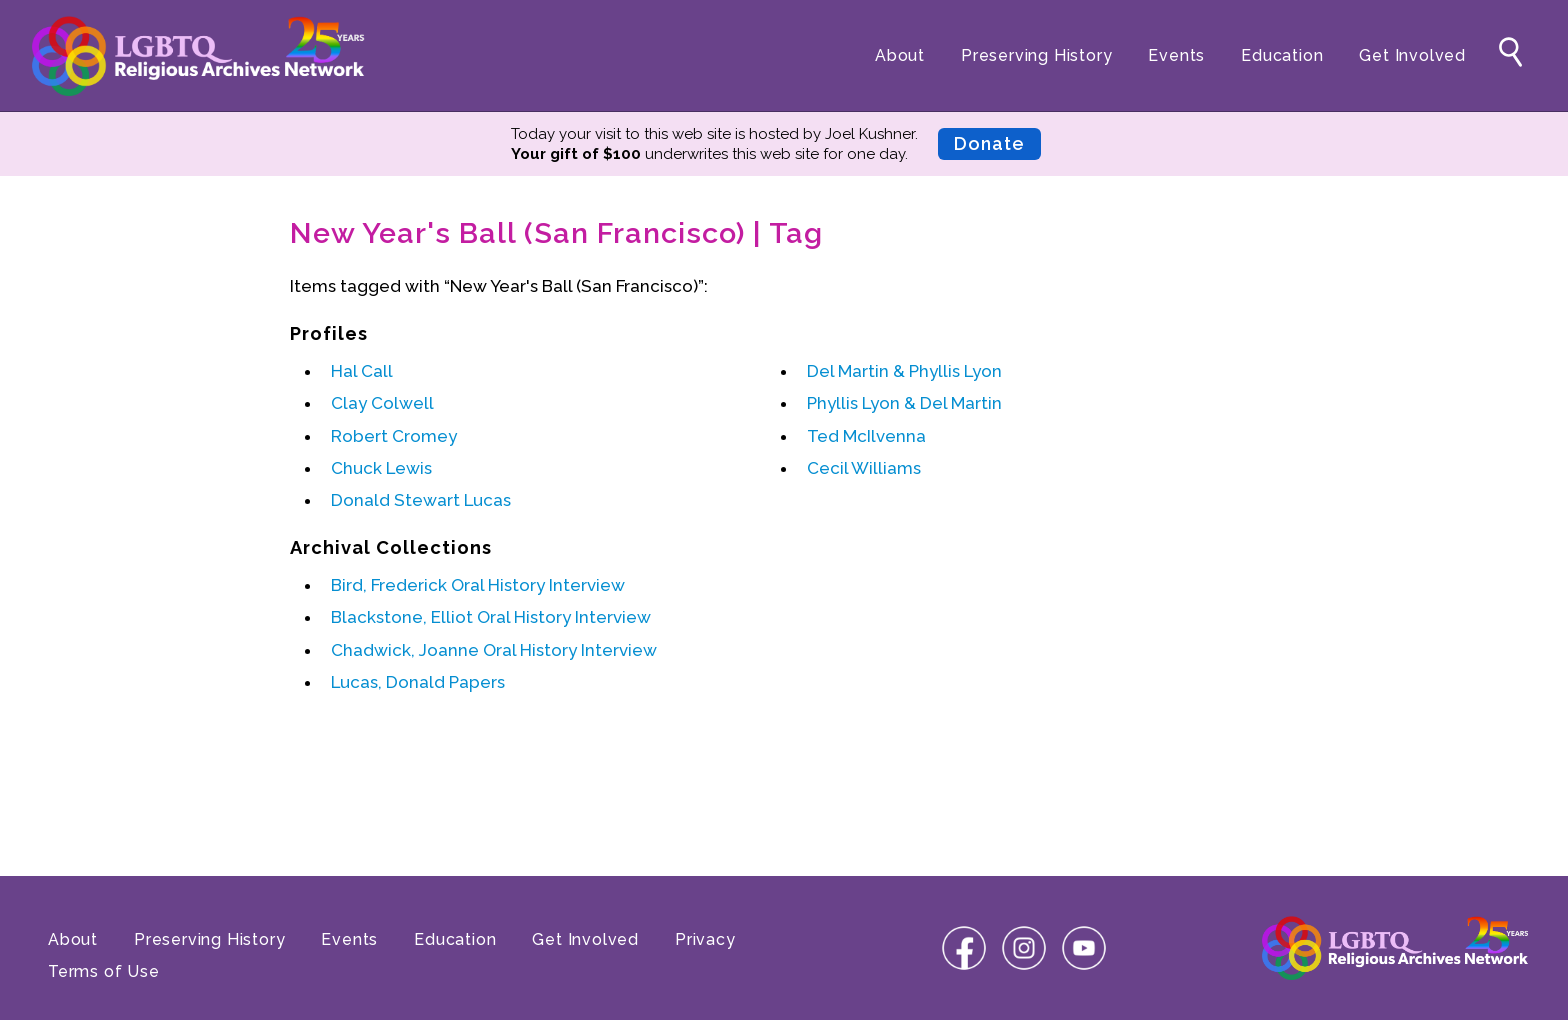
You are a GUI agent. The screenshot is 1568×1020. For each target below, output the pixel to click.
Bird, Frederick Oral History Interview (478, 585)
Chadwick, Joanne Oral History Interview (494, 650)
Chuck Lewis (381, 468)
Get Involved (1412, 55)
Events (1176, 55)
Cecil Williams (864, 468)
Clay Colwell (382, 403)
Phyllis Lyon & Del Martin (904, 403)
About (900, 55)
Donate (989, 143)
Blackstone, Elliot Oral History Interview (491, 617)
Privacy (705, 939)
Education (1282, 55)
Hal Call (362, 371)
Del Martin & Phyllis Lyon (904, 371)
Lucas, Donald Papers (418, 682)
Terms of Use (104, 971)
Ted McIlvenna (866, 436)
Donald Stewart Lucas (421, 500)
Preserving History (1036, 55)
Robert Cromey (394, 436)
